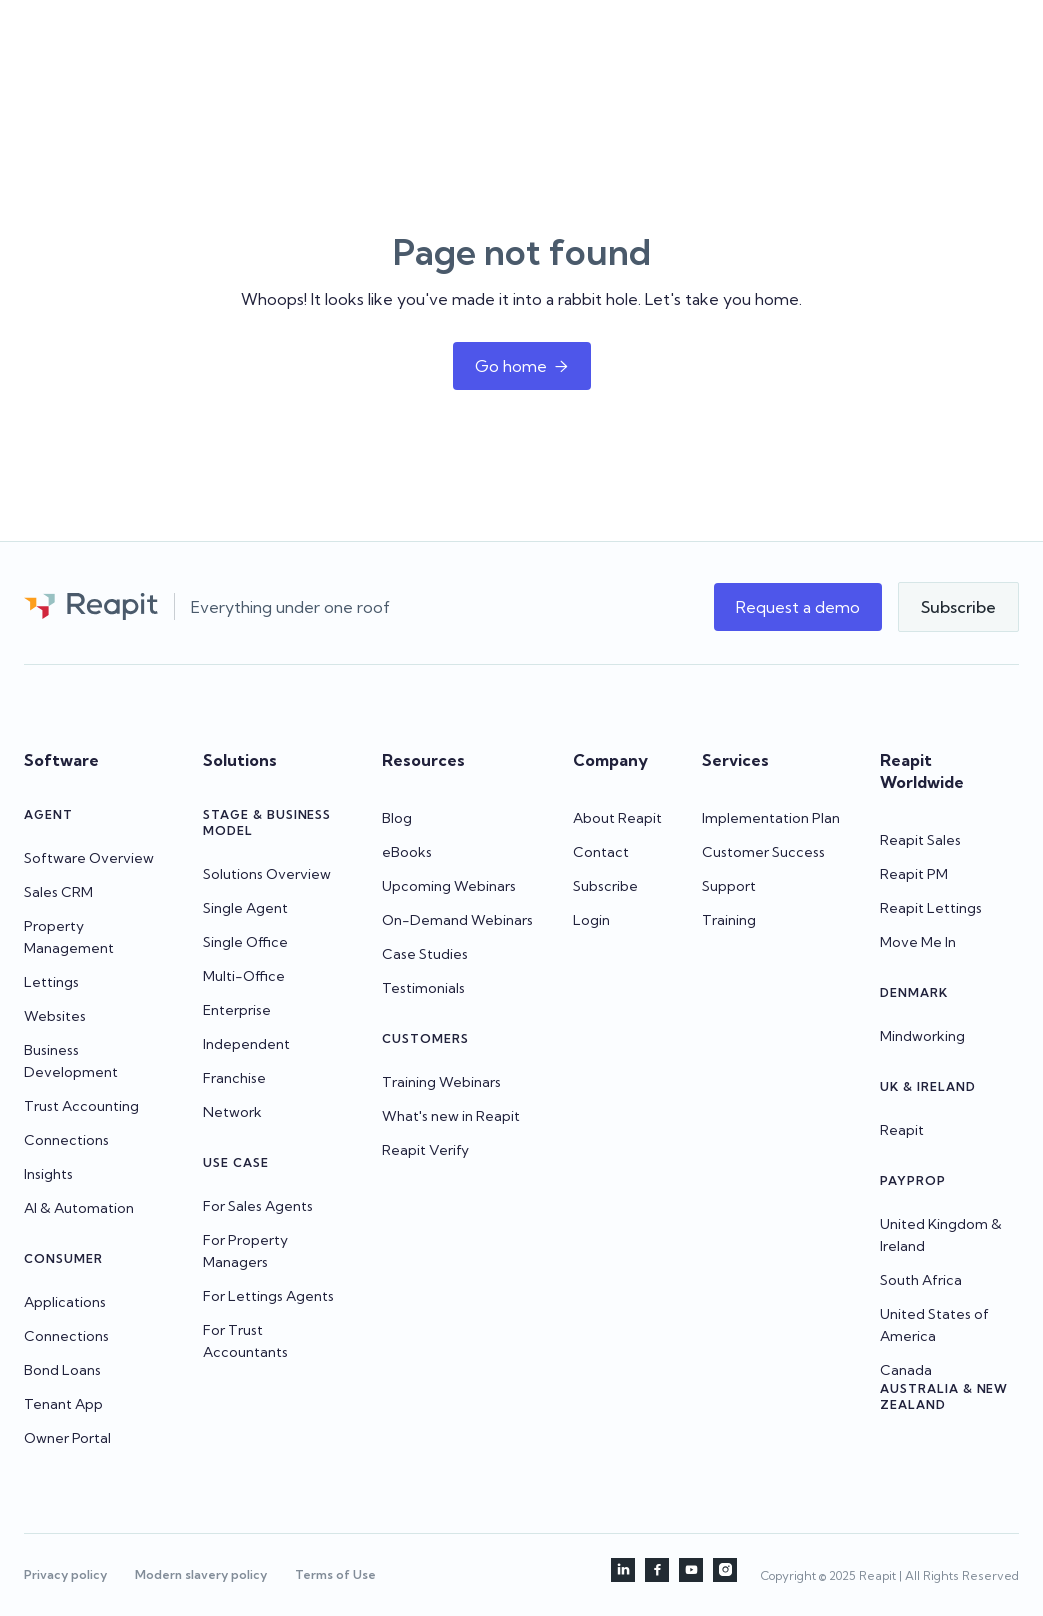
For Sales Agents (258, 1206)
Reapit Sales (920, 840)
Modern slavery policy (201, 1574)
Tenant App (63, 1404)
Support (729, 886)
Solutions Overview (267, 874)
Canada (906, 1370)
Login (591, 920)
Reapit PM (914, 874)
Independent (246, 1044)
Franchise (234, 1078)
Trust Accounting (81, 1106)
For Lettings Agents (268, 1296)
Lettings (51, 982)
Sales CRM (58, 892)
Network (232, 1112)
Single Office (245, 942)
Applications (65, 1302)
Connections (66, 1140)
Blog (397, 818)
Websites (55, 1016)
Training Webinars (441, 1082)
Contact (601, 852)
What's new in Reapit (451, 1116)
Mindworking (922, 1036)
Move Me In (918, 942)
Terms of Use (335, 1574)
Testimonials (423, 988)
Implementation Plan (771, 818)
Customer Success (763, 852)
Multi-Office (244, 976)
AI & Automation (79, 1208)
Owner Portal (67, 1438)
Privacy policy (65, 1574)
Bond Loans (62, 1370)
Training (729, 920)
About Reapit (617, 818)
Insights (48, 1174)
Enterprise (237, 1010)
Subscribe (605, 886)
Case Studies (425, 954)
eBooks (407, 852)
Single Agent (245, 908)
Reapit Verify (425, 1150)
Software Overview (89, 858)
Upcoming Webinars (449, 886)
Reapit (902, 1130)
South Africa (921, 1280)
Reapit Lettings (931, 908)
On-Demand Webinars (457, 920)
